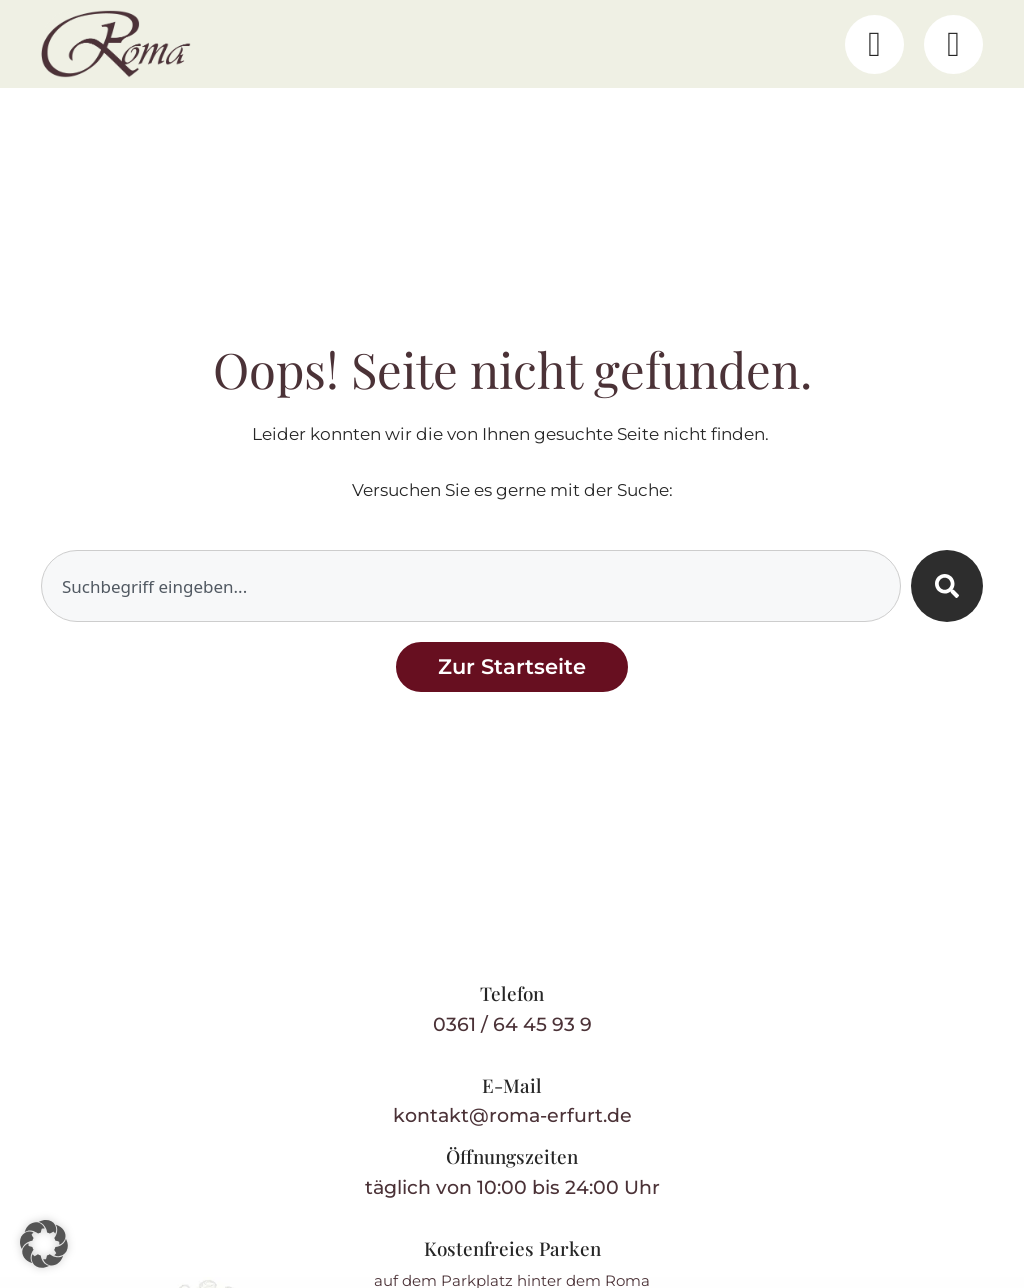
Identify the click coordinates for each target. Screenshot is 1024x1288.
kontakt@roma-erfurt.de (512, 1115)
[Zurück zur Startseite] (512, 666)
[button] (44, 1244)
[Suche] (947, 586)
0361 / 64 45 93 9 (512, 1024)
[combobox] (471, 586)
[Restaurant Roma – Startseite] (116, 44)
